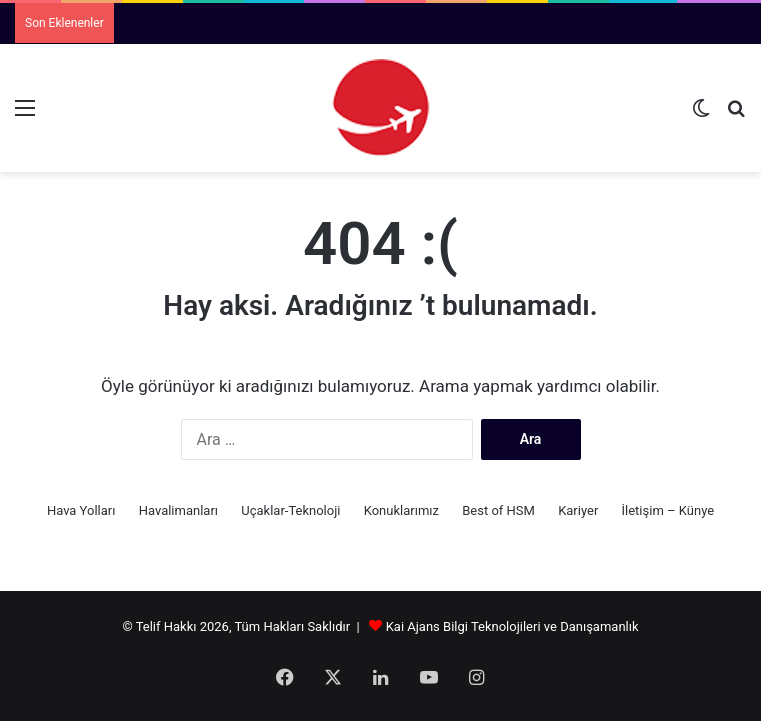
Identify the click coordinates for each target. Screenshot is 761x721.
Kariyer (578, 510)
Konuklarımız (401, 510)
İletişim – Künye (668, 510)
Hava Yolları (81, 510)
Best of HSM (498, 510)
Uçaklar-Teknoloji (290, 510)
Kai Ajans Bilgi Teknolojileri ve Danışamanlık (512, 626)
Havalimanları (178, 510)
